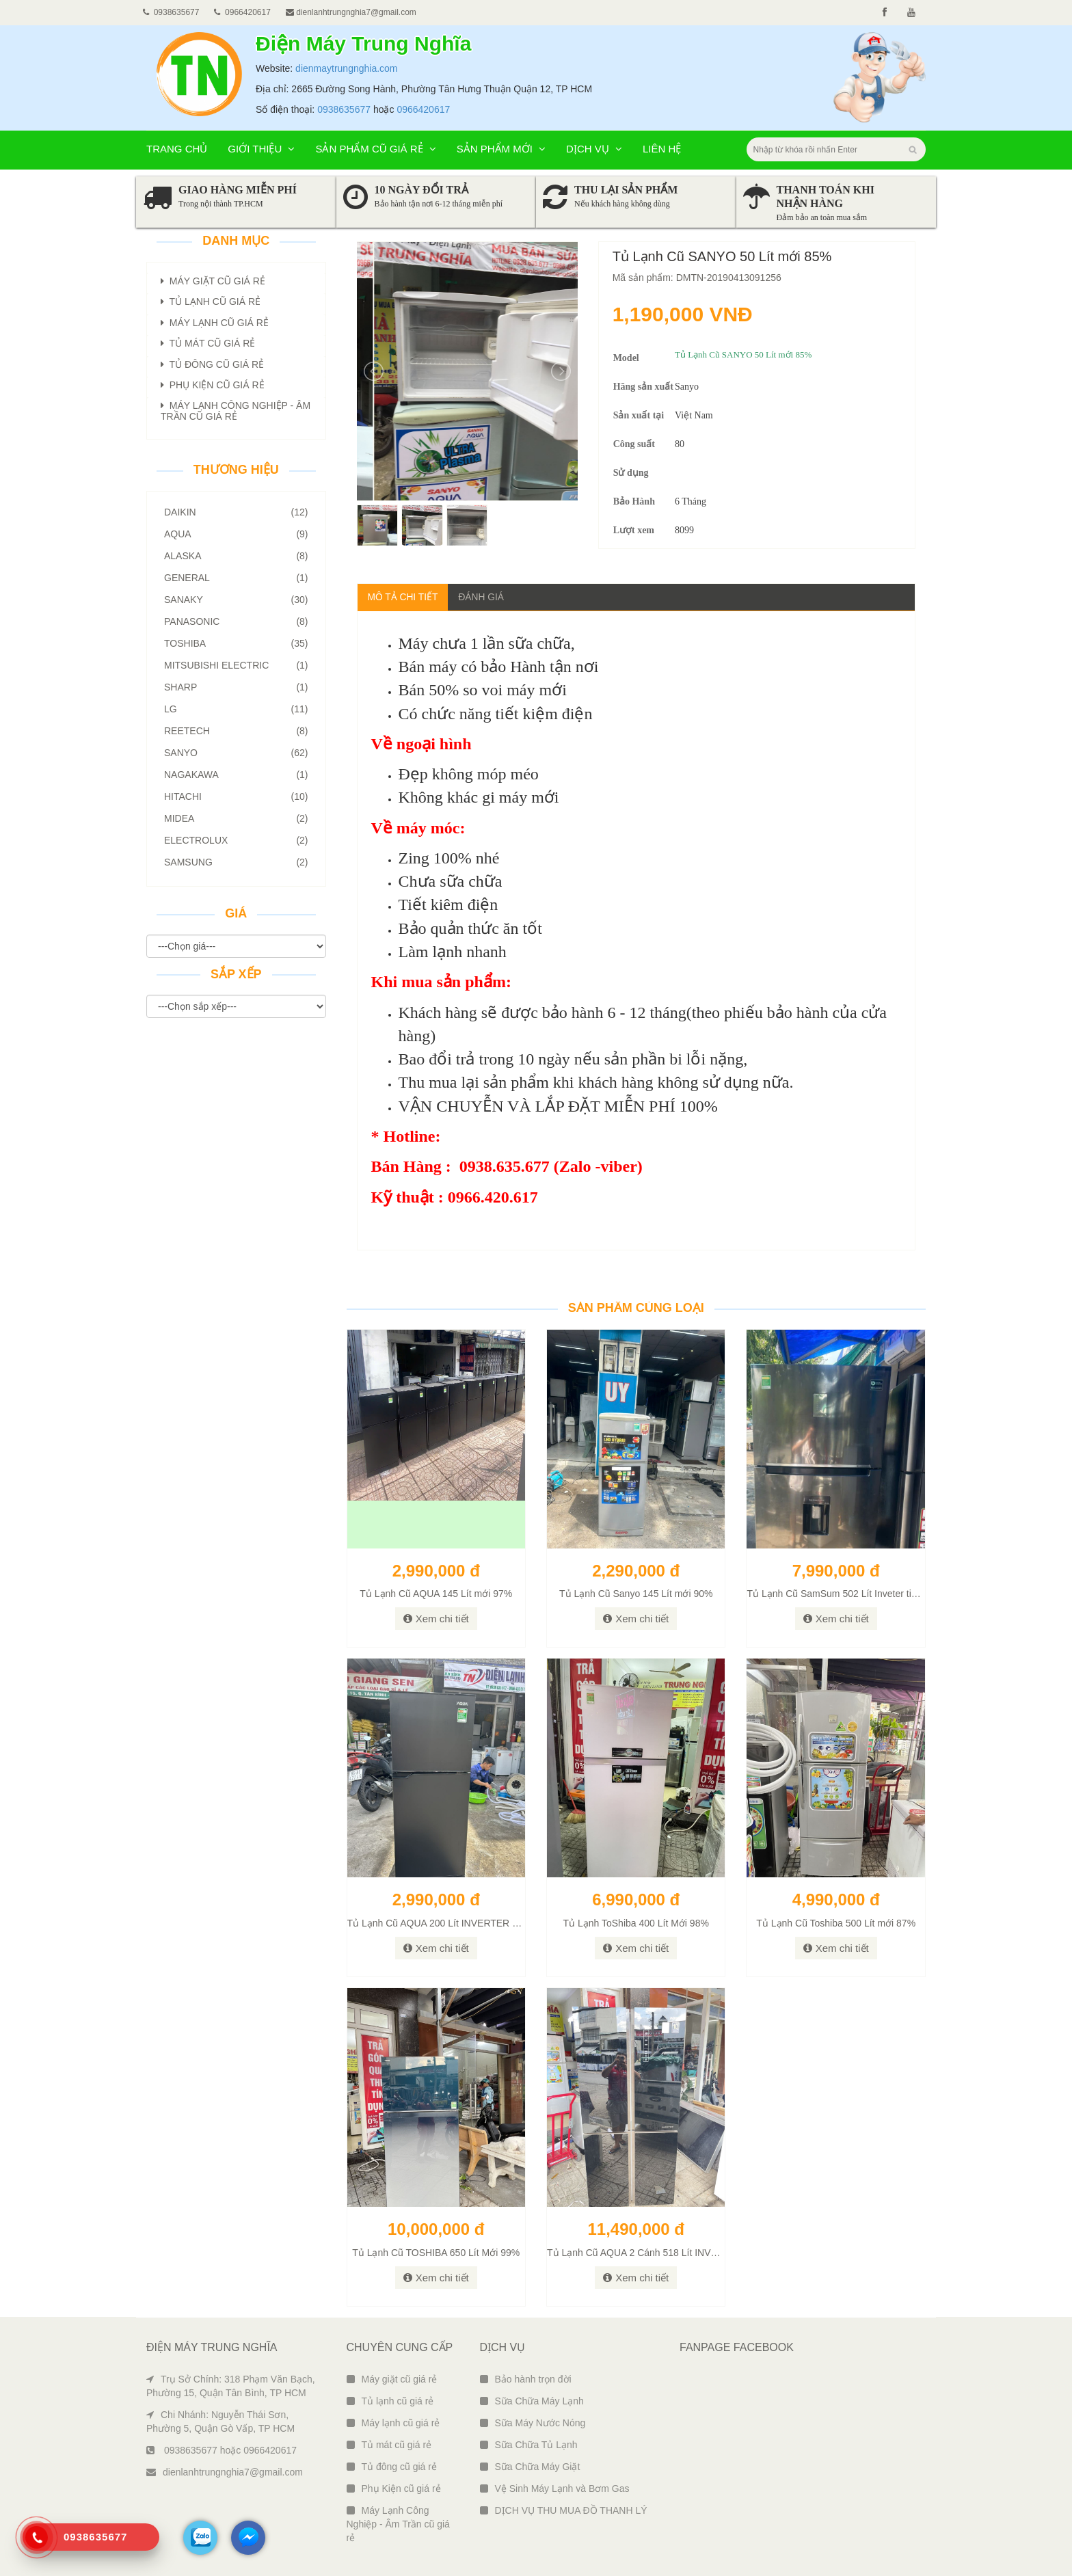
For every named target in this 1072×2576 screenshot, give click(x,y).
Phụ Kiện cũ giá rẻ (394, 2488)
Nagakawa (236, 774)
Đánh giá (482, 596)
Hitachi (236, 796)
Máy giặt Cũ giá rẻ (213, 281)
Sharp (236, 687)
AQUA (236, 534)
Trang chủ (176, 149)
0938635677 (344, 109)
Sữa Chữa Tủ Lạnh (529, 2444)
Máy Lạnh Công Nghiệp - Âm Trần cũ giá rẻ (398, 2524)
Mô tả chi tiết (403, 596)
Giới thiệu (261, 149)
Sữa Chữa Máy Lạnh (532, 2401)
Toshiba (236, 643)
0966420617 (423, 109)
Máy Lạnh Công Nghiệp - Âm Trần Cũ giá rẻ (235, 410)
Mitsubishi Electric (236, 665)
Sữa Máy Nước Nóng (533, 2422)
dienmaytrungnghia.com (346, 68)
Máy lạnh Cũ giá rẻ (215, 322)
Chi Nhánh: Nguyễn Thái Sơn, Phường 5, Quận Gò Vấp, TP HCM (220, 2421)
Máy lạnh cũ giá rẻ (393, 2422)
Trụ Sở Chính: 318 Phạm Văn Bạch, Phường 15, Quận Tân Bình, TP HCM (230, 2386)
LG (236, 709)
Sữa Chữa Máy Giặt (530, 2466)
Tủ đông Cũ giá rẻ (212, 364)
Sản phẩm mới (501, 149)
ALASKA (236, 556)
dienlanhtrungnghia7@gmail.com (351, 12)
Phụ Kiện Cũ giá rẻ (213, 384)
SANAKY (236, 599)
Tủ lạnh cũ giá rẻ (390, 2401)
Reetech (236, 731)
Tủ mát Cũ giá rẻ (208, 343)
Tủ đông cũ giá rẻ (392, 2466)
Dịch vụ (594, 149)
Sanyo (236, 753)
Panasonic (236, 621)
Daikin (236, 512)
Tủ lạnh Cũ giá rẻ (210, 301)
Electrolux (236, 840)
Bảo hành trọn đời (526, 2379)
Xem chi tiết (436, 1618)
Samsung (236, 862)
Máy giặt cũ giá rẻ (392, 2379)
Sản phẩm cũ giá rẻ (375, 149)
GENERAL (236, 578)
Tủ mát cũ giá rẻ (389, 2444)
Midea (236, 818)
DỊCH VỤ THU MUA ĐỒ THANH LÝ (563, 2510)
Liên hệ (662, 149)
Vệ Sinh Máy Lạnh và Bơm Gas (555, 2488)
